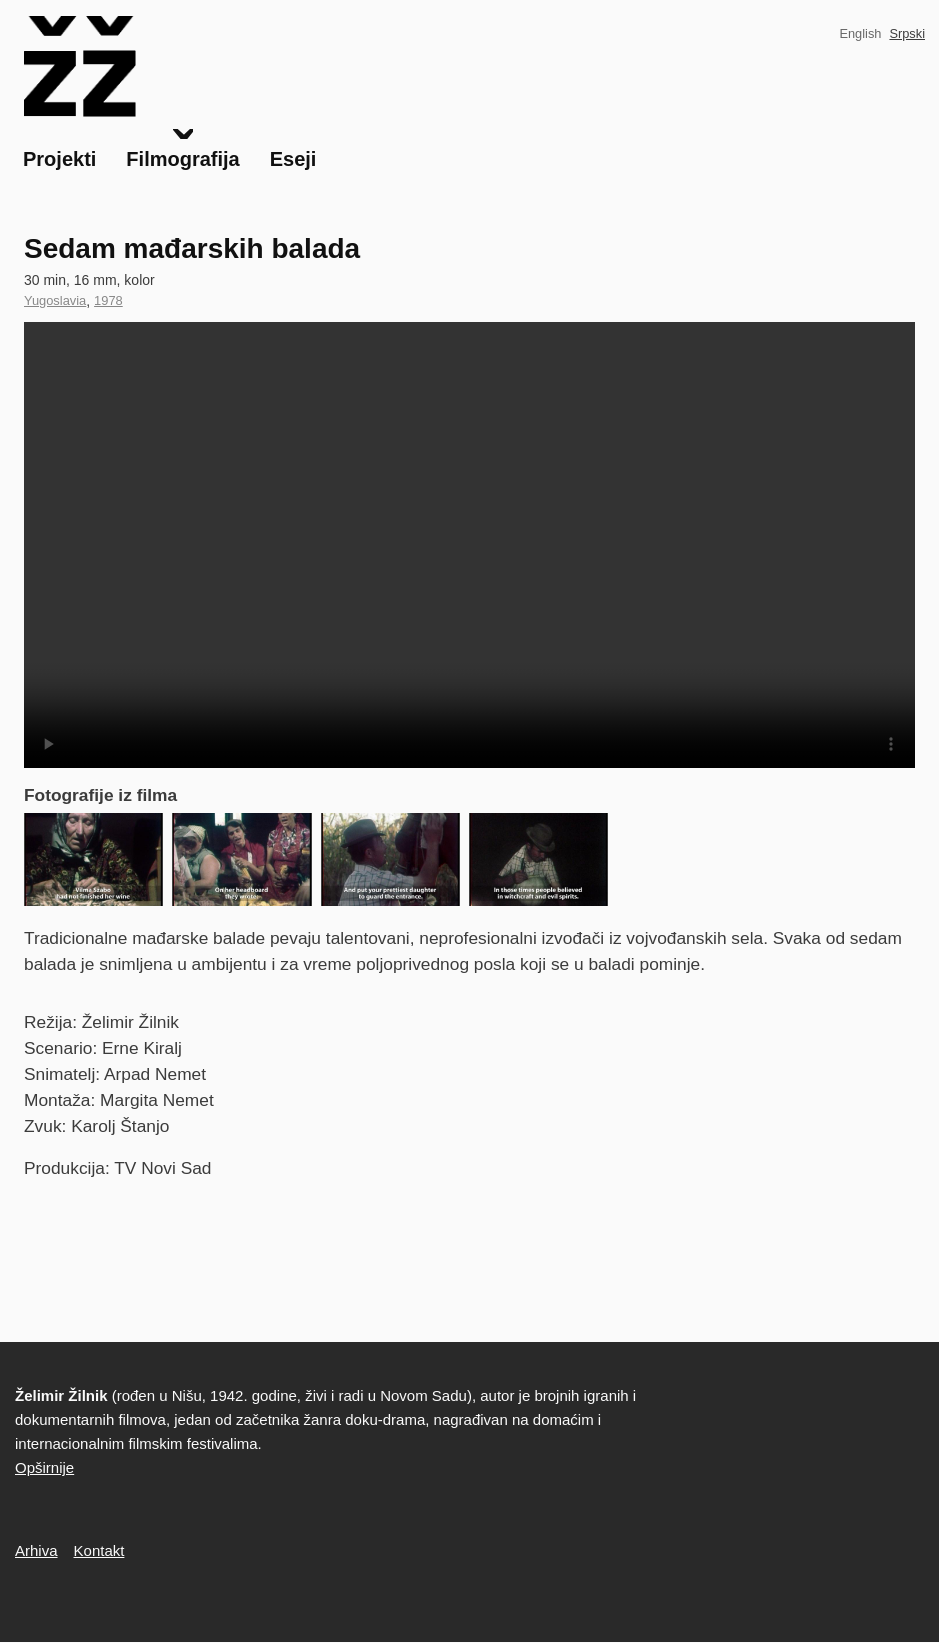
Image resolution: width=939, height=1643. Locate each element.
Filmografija (182, 159)
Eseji (293, 159)
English (860, 33)
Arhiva (36, 1550)
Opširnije (44, 1467)
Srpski (907, 33)
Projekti (59, 159)
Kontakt (99, 1550)
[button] (93, 859)
